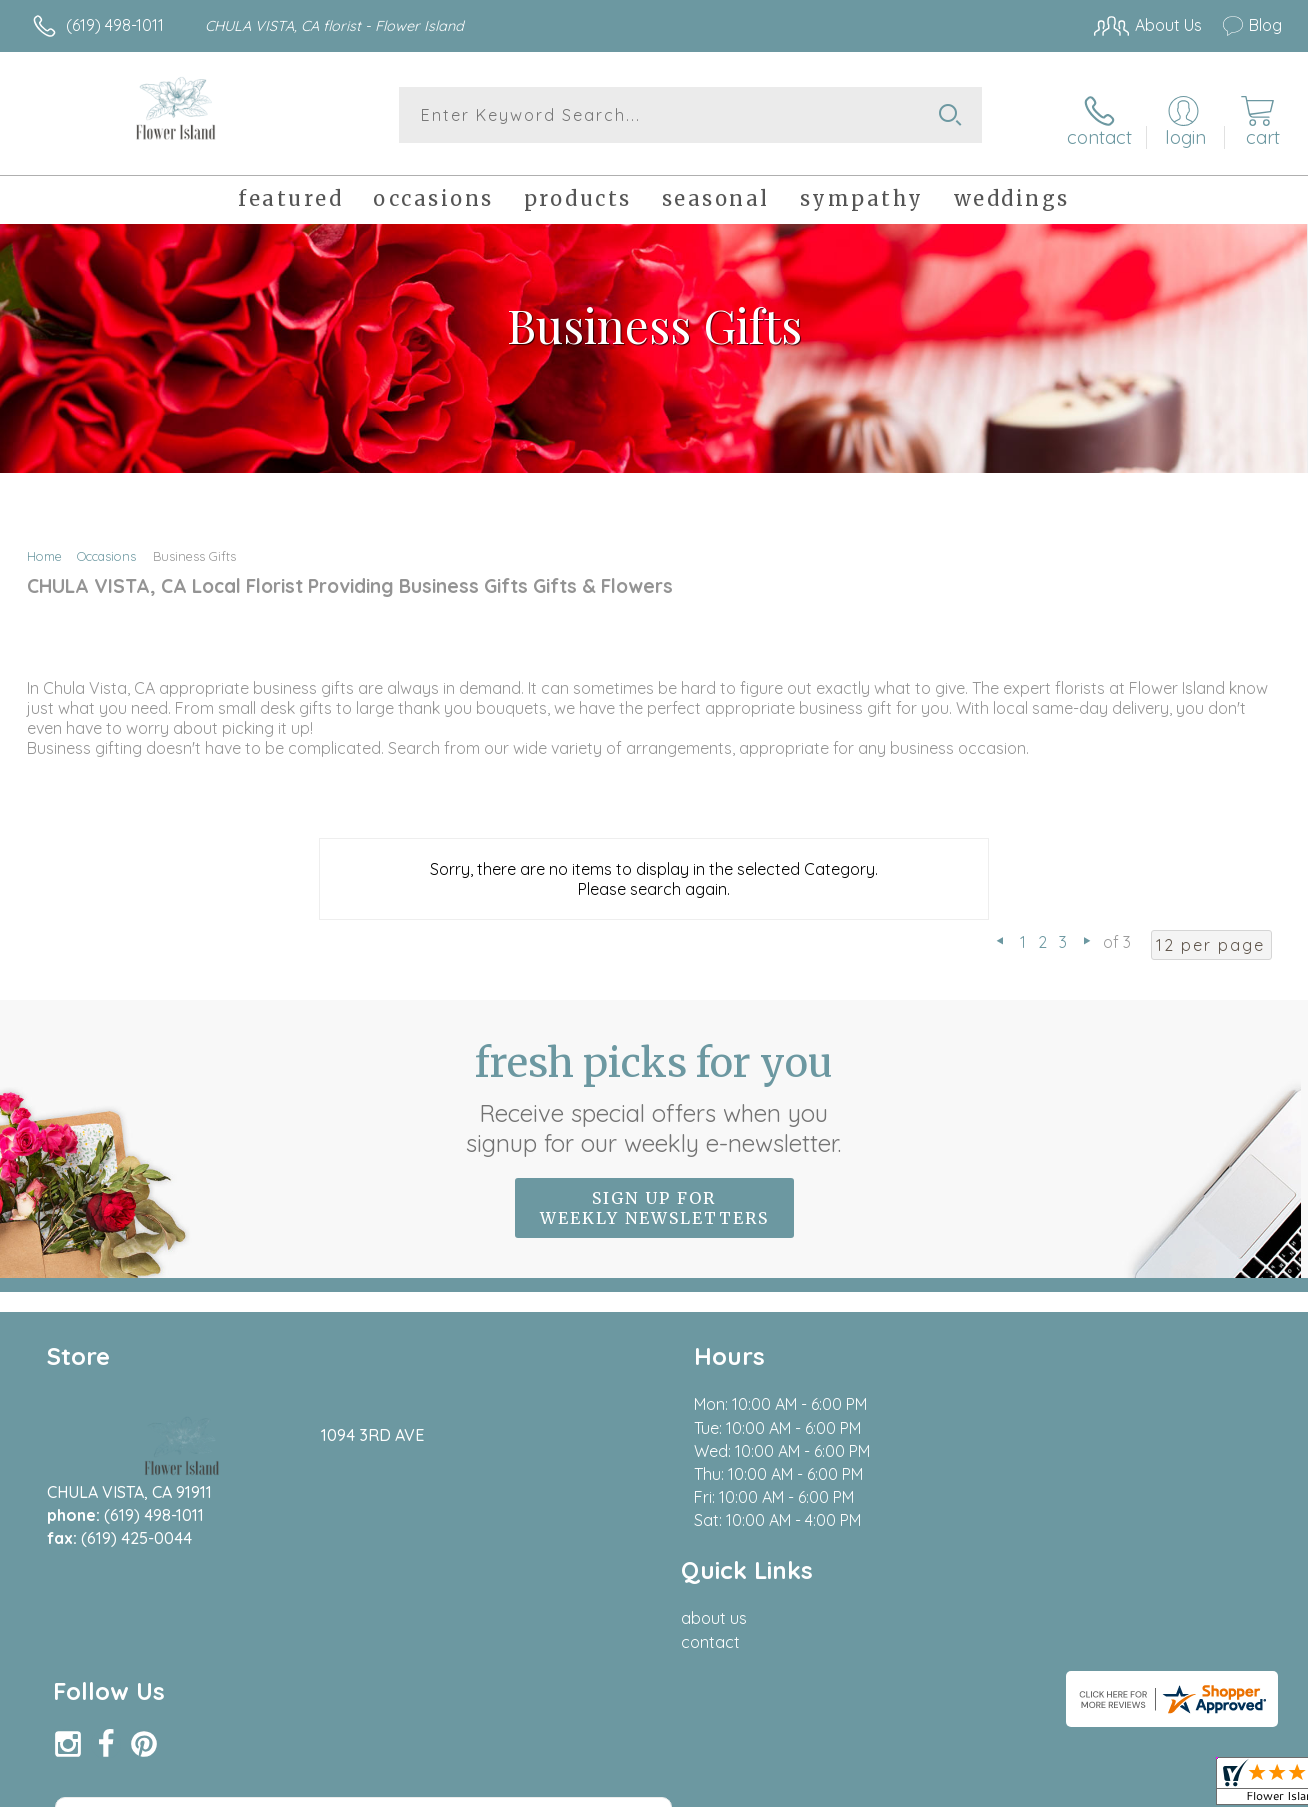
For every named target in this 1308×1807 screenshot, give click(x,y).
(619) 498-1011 (115, 25)
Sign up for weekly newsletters (654, 1200)
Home (44, 548)
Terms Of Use (840, 1787)
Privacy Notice (958, 1787)
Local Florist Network (1101, 1787)
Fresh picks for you (654, 1090)
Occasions (106, 548)
